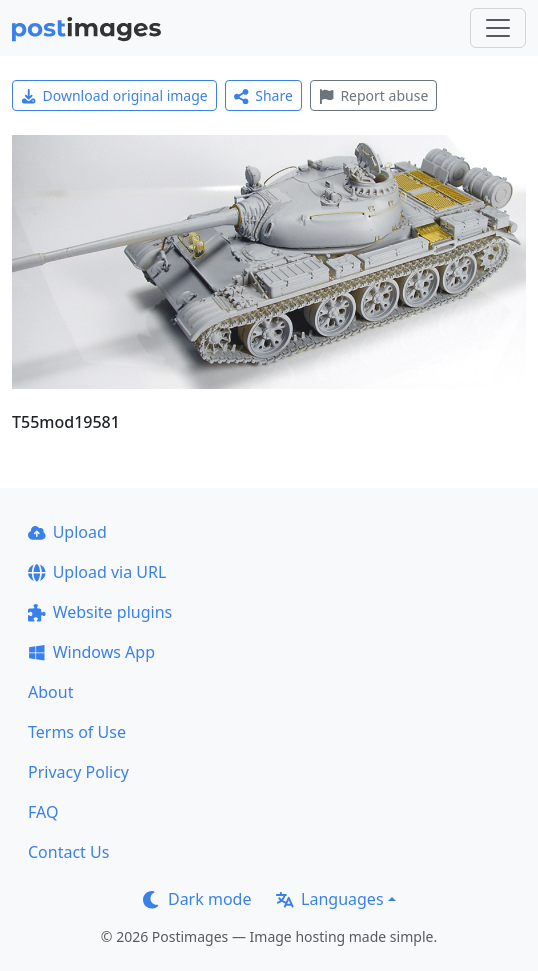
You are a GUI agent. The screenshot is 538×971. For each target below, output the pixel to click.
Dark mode (197, 899)
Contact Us (68, 852)
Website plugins (100, 612)
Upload (67, 532)
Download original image (114, 95)
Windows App (91, 652)
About (50, 692)
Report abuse (373, 95)
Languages (329, 899)
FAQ (43, 812)
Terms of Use (77, 732)
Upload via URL (97, 572)
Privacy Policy (78, 772)
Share (263, 95)
